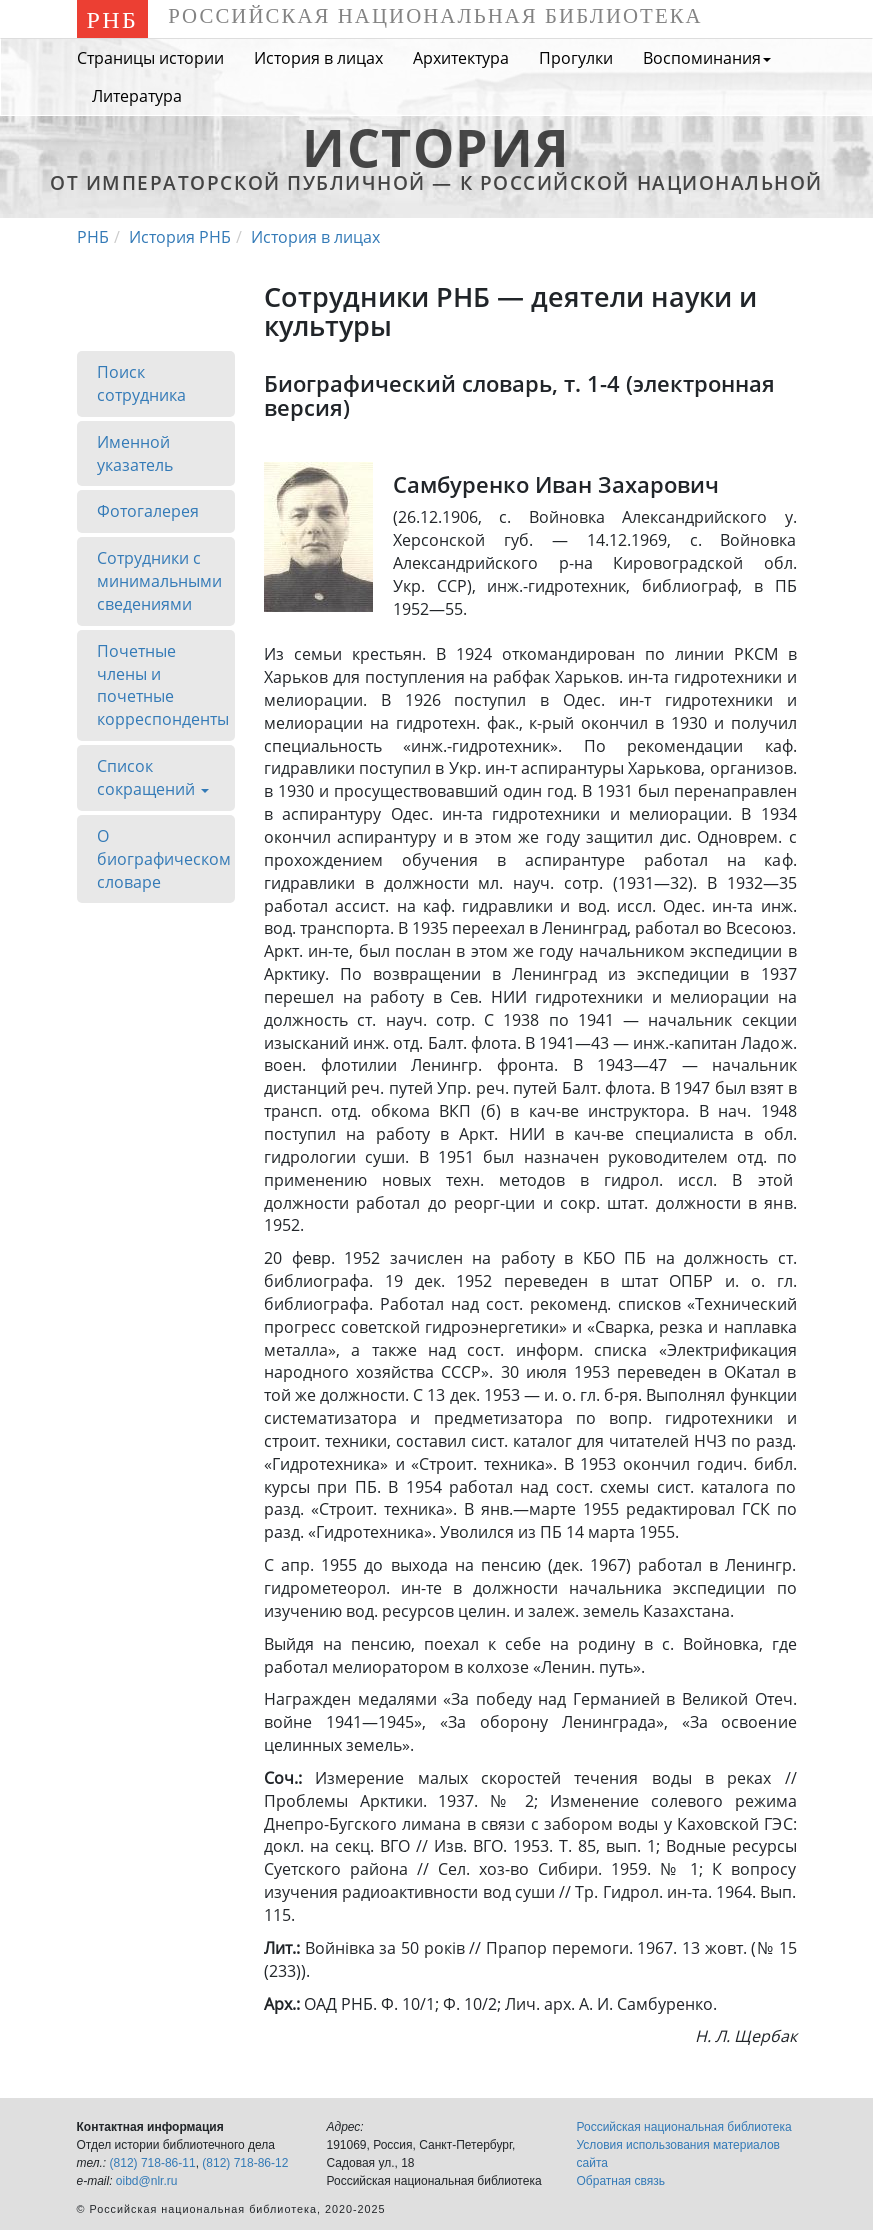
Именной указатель (135, 452)
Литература (137, 96)
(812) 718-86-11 (153, 2163)
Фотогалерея (148, 511)
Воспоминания (707, 58)
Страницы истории (150, 58)
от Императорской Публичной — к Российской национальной (436, 171)
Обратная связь (621, 2181)
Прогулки (576, 58)
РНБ (113, 20)
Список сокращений (153, 783)
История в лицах (318, 58)
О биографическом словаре (164, 859)
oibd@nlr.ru (147, 2181)
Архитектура (461, 58)
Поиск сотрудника (141, 383)
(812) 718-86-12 (245, 2163)
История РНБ (180, 237)
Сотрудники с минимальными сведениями (159, 581)
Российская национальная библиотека (684, 2127)
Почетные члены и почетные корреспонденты (163, 685)
